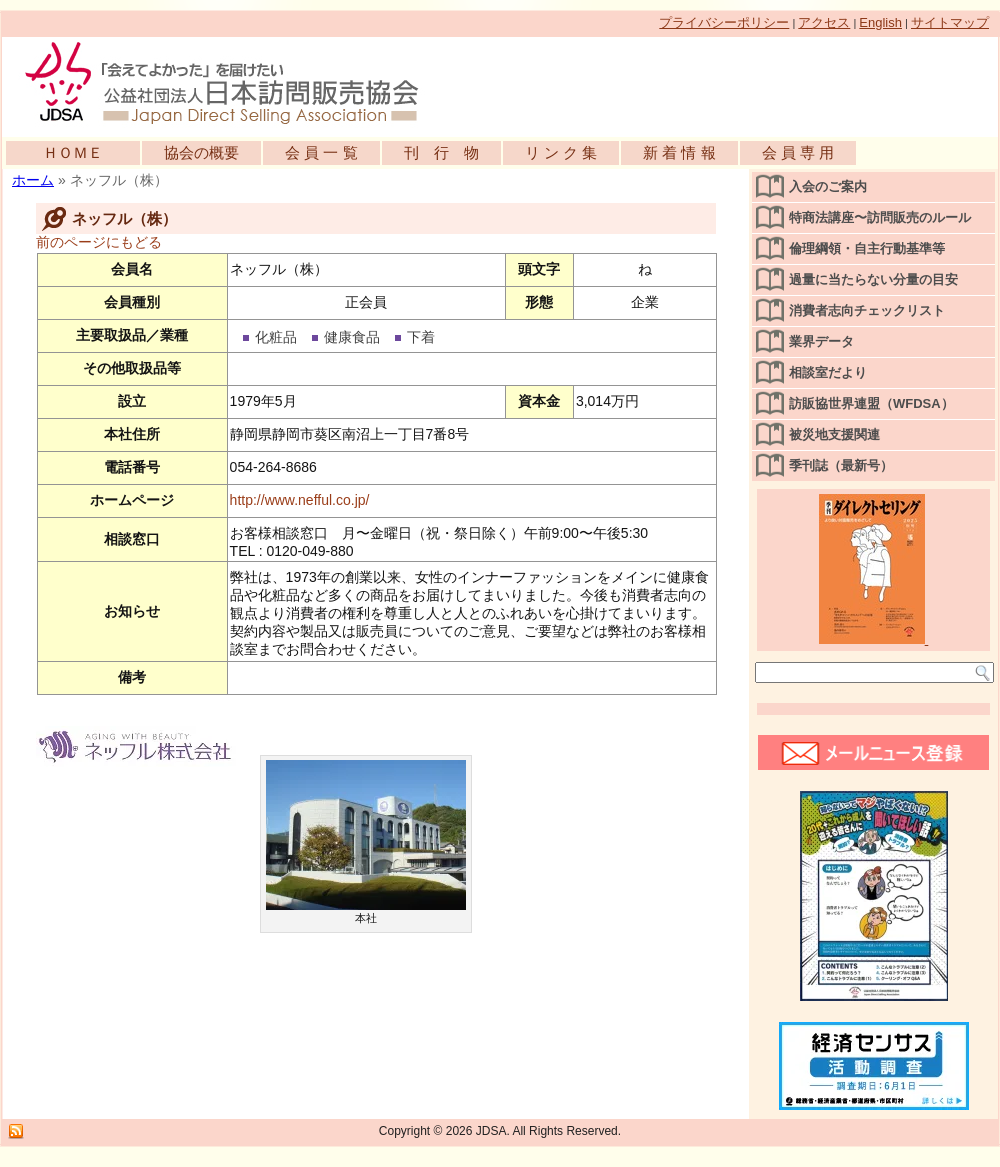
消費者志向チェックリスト (867, 310)
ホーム (33, 180)
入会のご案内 (828, 186)
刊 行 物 (441, 152)
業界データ (821, 341)
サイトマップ (950, 22)
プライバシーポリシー (724, 22)
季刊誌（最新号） (841, 465)
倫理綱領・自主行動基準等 (867, 248)
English (880, 22)
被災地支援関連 (834, 434)
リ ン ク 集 (561, 152)
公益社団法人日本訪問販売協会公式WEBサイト (232, 82)
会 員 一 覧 (321, 152)
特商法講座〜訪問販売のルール (880, 217)
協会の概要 (201, 152)
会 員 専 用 (798, 152)
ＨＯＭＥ (73, 152)
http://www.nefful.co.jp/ (300, 500)
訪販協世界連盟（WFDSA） (871, 403)
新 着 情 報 (679, 152)
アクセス (824, 22)
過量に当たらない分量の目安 (873, 279)
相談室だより (828, 372)
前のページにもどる (99, 242)
